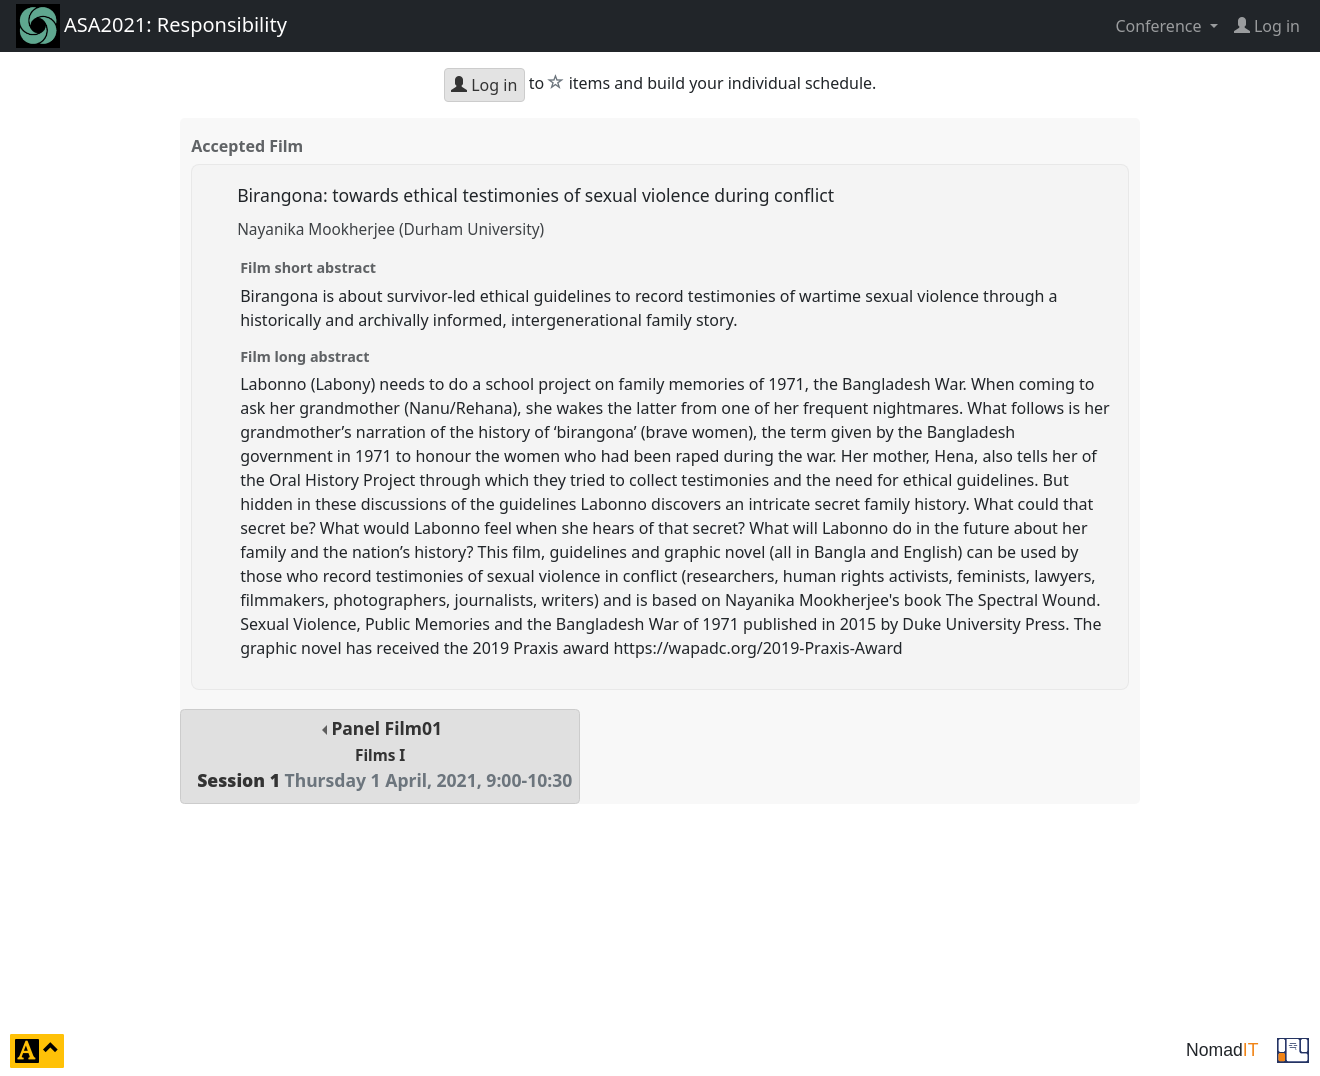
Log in (484, 85)
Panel (380, 754)
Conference (1160, 26)
